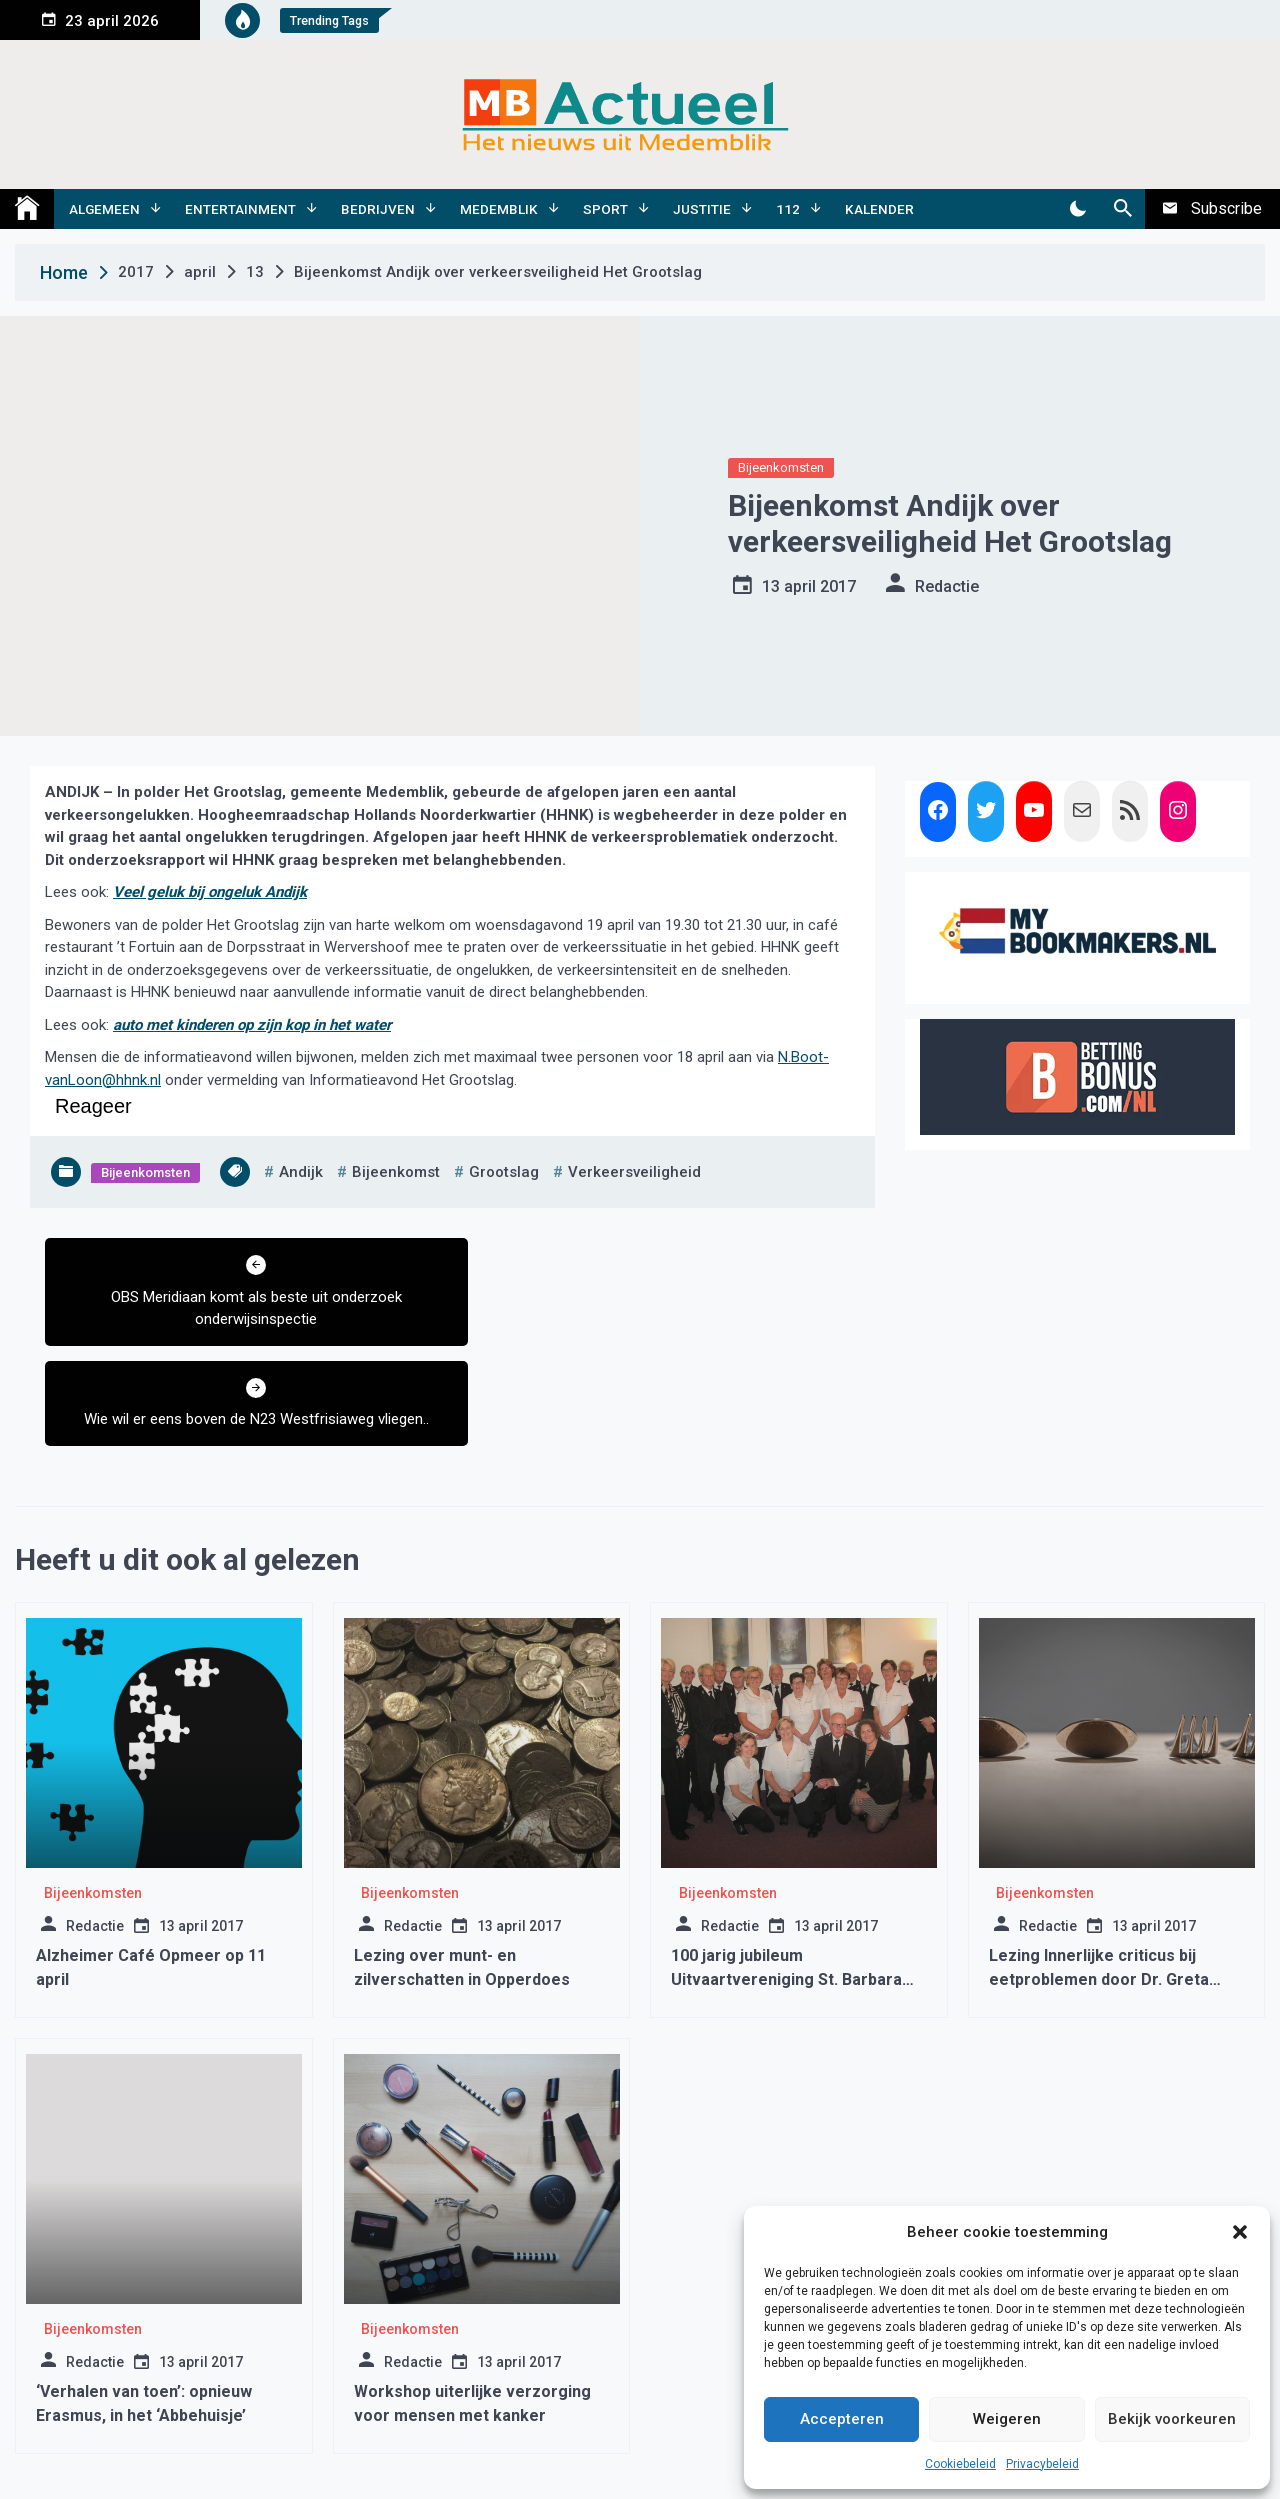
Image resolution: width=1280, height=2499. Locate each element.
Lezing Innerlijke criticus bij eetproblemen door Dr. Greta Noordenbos (1099, 1879)
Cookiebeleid (960, 2464)
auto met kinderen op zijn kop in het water (252, 1025)
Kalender (879, 209)
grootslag (504, 1172)
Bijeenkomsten (781, 467)
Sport (605, 209)
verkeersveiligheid (634, 1172)
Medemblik (499, 209)
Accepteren (842, 2419)
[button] (1240, 2232)
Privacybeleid (1042, 2464)
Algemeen (104, 209)
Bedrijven (378, 209)
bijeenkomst (396, 1172)
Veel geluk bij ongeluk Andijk (210, 892)
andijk (301, 1172)
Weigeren (1007, 2419)
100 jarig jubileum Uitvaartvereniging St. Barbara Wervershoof (786, 1879)
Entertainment (240, 209)
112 (788, 209)
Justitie (702, 209)
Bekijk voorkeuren (1172, 2419)
